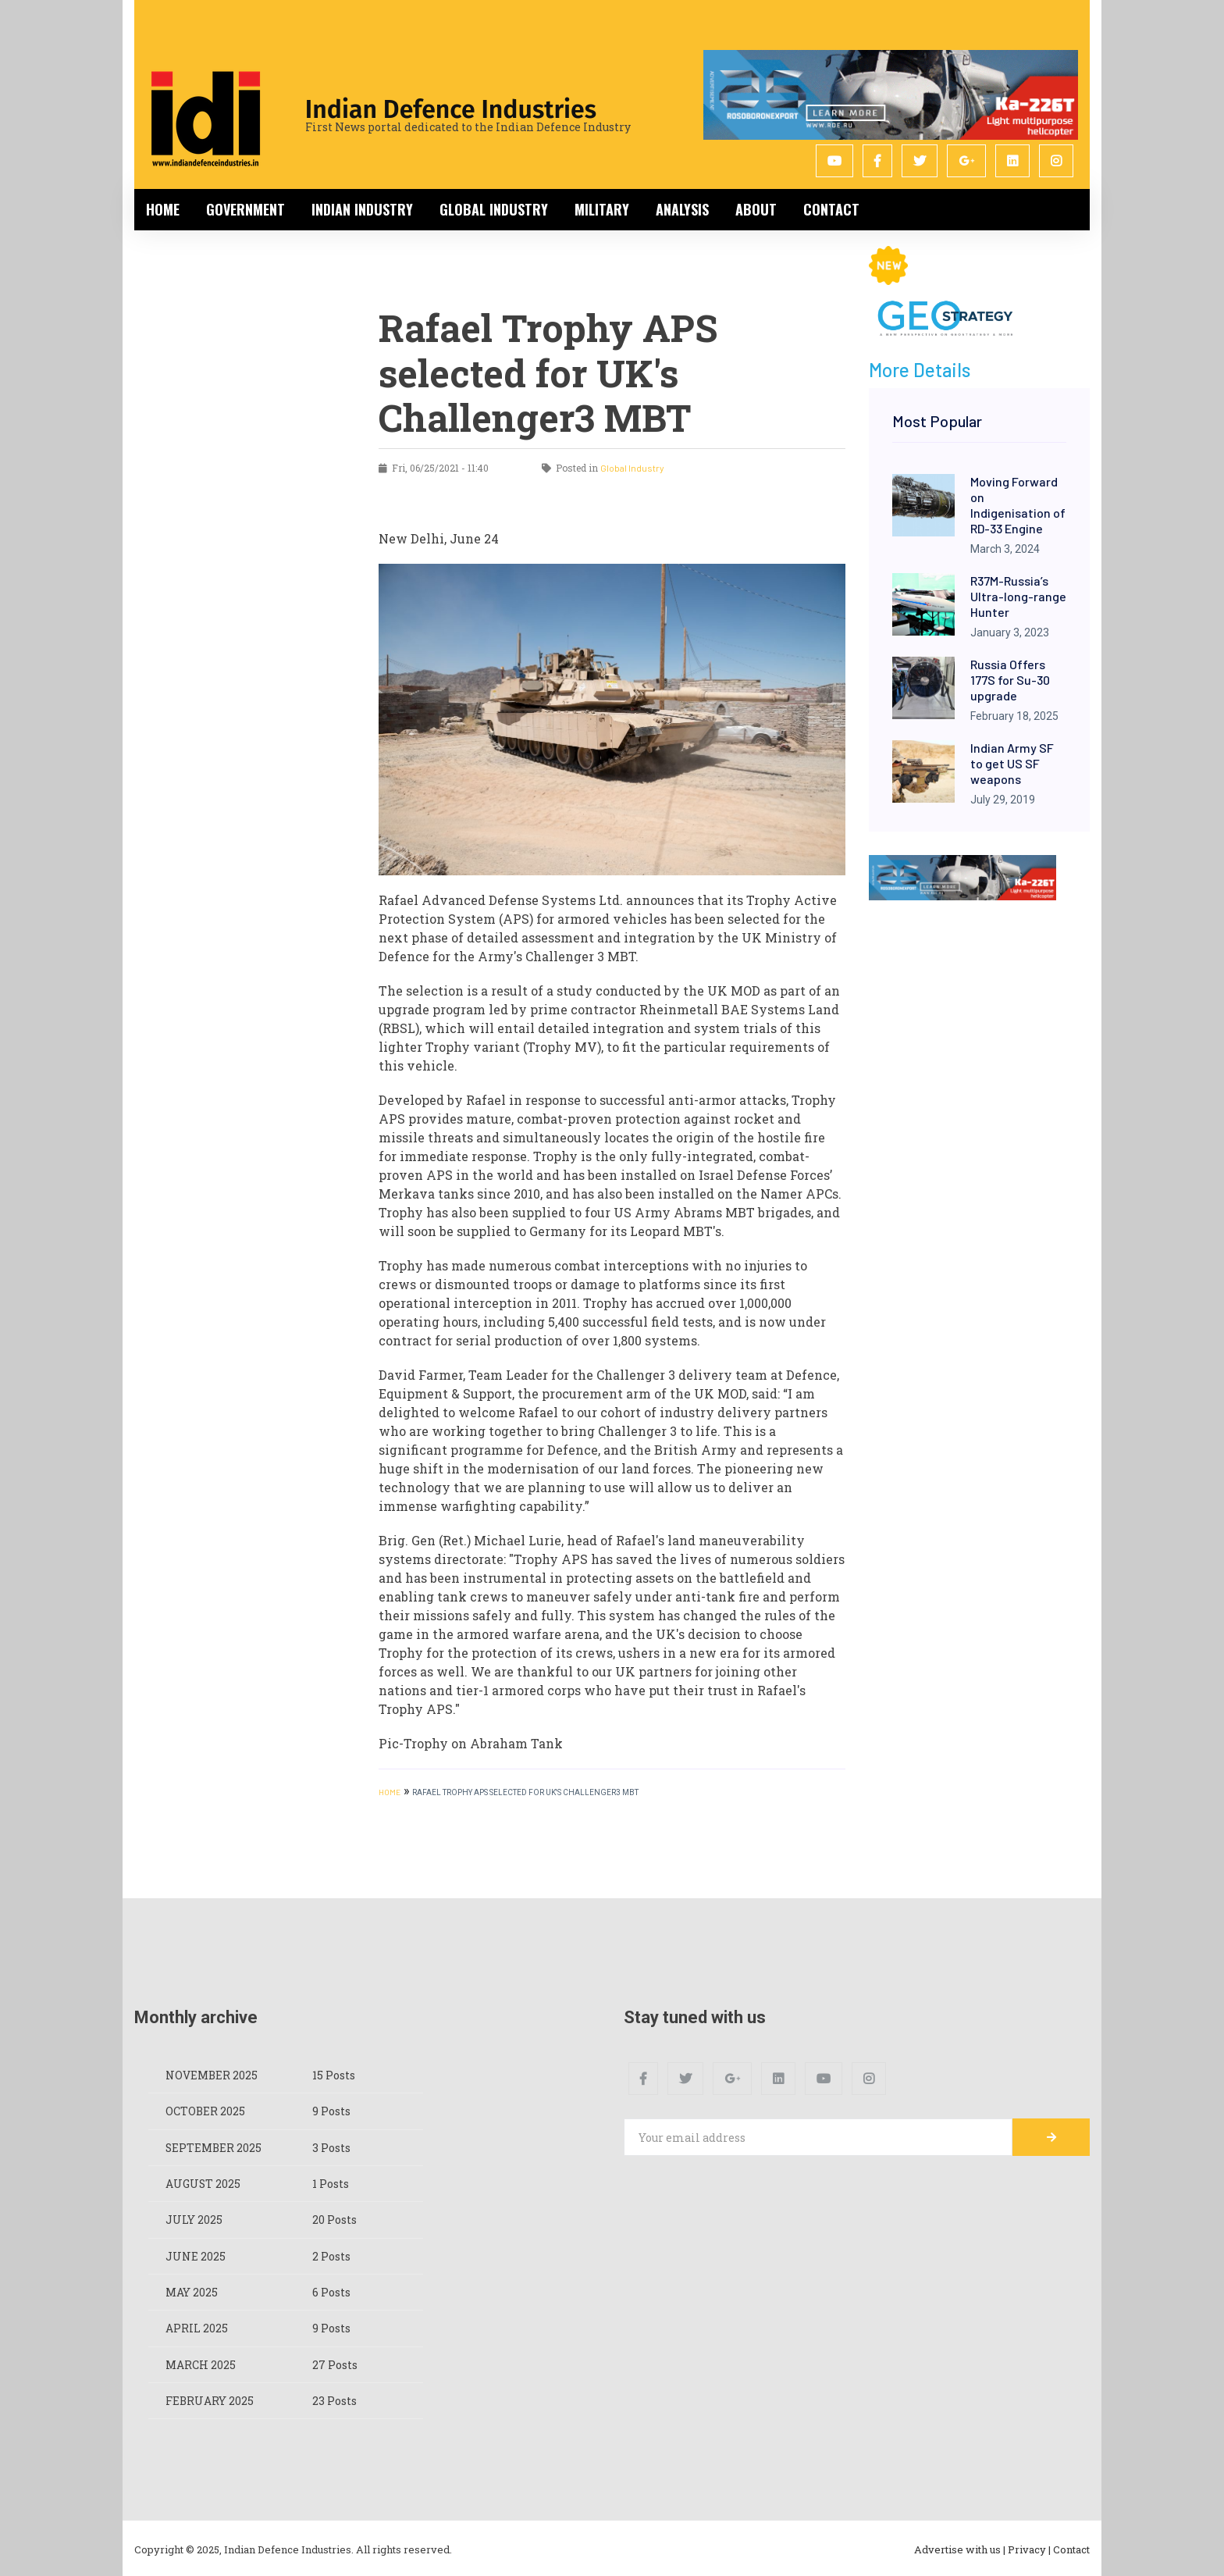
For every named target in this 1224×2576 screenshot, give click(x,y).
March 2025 (200, 2362)
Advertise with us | (959, 2547)
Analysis (682, 209)
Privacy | (1029, 2547)
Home (163, 209)
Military (602, 209)
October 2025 (205, 2111)
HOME (389, 1792)
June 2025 (195, 2254)
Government (245, 209)
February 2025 (209, 2398)
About (756, 209)
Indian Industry (362, 209)
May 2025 (191, 2290)
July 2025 (193, 2218)
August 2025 (203, 2182)
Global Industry (493, 209)
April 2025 (196, 2326)
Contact (831, 209)
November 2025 (211, 2075)
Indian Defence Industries (450, 109)
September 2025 (214, 2147)
